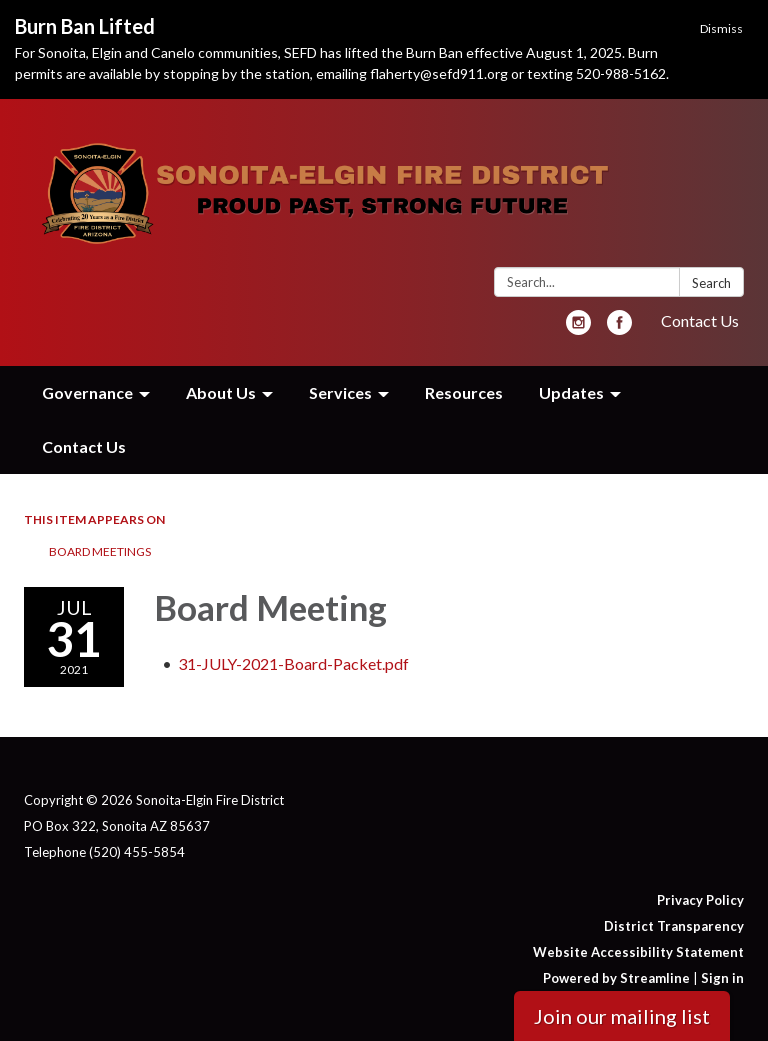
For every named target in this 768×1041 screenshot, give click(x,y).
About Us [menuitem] (221, 392)
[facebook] (619, 328)
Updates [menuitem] (571, 392)
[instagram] (578, 328)
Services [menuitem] (340, 392)
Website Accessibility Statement (638, 952)
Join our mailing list (622, 1016)
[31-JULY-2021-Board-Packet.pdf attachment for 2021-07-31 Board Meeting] (293, 663)
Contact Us (700, 320)
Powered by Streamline (616, 978)
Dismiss (721, 28)
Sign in (722, 978)
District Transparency (674, 926)
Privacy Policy (700, 900)
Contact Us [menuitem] (84, 446)
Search (711, 283)
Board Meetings (100, 551)
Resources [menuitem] (464, 392)
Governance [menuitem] (87, 392)
